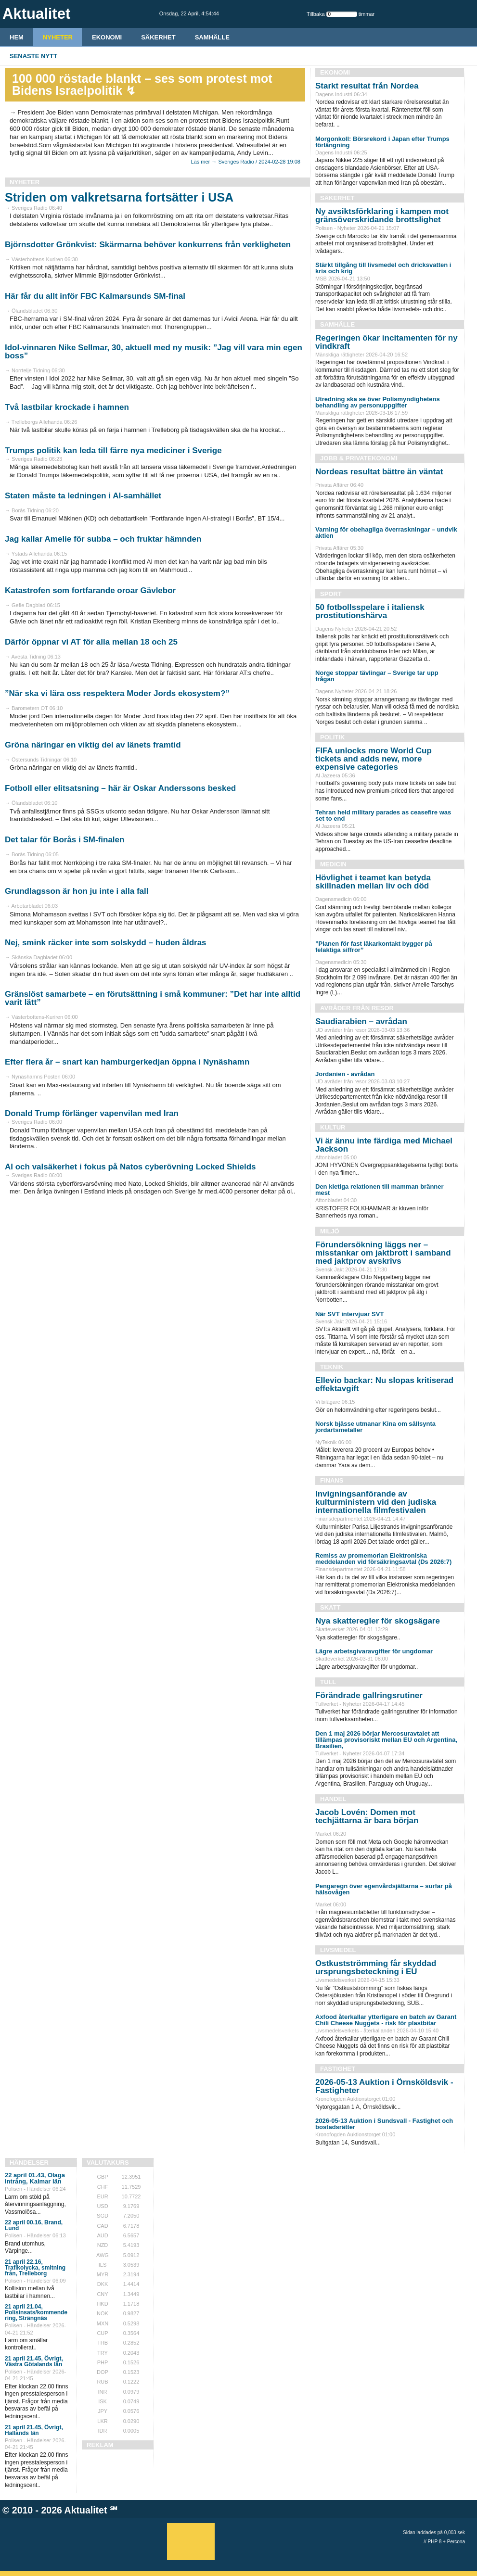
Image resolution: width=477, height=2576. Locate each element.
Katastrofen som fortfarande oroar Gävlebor (90, 590)
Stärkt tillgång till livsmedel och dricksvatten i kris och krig (383, 268)
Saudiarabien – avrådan (361, 1021)
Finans (331, 1480)
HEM (17, 37)
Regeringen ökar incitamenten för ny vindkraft (386, 342)
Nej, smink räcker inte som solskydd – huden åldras (105, 942)
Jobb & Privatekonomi (359, 458)
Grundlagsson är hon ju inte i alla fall (77, 891)
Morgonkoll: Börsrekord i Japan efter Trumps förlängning (382, 142)
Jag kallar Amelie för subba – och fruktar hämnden (103, 539)
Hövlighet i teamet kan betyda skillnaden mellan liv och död (373, 881)
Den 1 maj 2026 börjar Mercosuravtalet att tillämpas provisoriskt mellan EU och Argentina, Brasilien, (386, 1740)
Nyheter (58, 37)
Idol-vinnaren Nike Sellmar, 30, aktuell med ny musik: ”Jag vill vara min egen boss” (153, 351)
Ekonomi (107, 37)
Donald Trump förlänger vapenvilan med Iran (92, 1113)
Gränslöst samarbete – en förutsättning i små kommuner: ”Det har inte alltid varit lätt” (152, 998)
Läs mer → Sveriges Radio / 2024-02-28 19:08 (245, 162)
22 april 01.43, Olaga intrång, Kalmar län (35, 2178)
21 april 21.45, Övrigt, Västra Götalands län (34, 2361)
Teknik (331, 1366)
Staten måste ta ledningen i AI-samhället (83, 495)
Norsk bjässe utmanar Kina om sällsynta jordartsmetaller (375, 1427)
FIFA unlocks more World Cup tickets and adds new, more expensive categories (373, 759)
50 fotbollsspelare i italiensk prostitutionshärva (370, 611)
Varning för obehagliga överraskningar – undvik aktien (386, 532)
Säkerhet (158, 37)
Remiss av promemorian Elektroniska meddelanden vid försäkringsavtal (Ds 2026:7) (383, 1558)
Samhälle (212, 37)
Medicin (333, 864)
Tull (328, 1682)
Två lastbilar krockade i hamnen (67, 407)
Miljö (329, 1231)
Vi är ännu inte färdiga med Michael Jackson (383, 1145)
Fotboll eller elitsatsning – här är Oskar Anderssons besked (120, 788)
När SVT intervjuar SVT (349, 1314)
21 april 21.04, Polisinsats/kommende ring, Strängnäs (36, 2312)
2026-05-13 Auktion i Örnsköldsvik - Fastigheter (384, 2086)
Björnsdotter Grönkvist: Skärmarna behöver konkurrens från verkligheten (148, 244)
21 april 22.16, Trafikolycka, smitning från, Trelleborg (35, 2268)
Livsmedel (338, 1950)
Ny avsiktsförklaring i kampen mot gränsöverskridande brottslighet (382, 215)
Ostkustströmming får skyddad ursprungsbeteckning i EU (375, 1967)
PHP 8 (435, 2541)
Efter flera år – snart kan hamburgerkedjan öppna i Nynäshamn (127, 1061)
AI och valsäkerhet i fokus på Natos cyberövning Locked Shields (130, 1166)
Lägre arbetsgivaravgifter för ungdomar (374, 1651)
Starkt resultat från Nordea (366, 85)
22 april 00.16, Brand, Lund (34, 2225)
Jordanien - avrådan (345, 1074)
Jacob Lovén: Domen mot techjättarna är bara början (366, 1816)
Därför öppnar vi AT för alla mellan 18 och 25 (91, 642)
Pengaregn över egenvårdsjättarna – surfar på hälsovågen (383, 1889)
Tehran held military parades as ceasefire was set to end (383, 815)
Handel (333, 1798)
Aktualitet (85, 2510)
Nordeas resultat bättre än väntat (379, 471)
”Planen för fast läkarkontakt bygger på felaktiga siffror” (373, 946)
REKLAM (100, 2445)
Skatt (330, 1607)
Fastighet (337, 2068)
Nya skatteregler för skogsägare (377, 1620)
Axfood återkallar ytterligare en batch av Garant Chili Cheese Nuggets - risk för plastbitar (385, 2020)
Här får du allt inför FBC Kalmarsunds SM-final (95, 296)
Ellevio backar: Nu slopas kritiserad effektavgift (384, 1384)
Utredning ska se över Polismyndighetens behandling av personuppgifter (377, 402)
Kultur (332, 1127)
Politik (332, 737)
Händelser (29, 2162)
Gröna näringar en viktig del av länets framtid (93, 744)
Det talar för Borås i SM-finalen (64, 839)
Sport (331, 593)
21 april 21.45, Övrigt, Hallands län (34, 2430)
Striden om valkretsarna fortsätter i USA (119, 197)
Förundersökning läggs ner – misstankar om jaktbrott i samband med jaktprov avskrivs (383, 1253)
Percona (456, 2541)
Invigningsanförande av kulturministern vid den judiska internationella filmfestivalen (375, 1502)
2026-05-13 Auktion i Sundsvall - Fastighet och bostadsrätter (384, 2124)
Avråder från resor (357, 1008)
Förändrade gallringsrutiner (369, 1695)
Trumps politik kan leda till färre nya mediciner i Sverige (113, 450)
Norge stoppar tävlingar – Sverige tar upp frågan (376, 676)
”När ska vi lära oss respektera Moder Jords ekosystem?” (117, 693)
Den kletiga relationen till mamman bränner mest (379, 1189)
